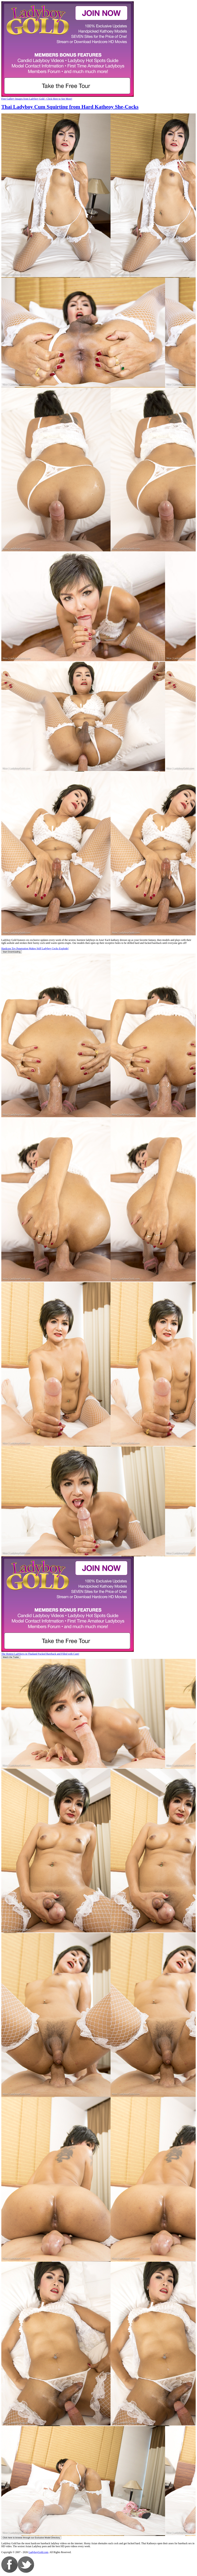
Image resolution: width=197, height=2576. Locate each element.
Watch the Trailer (11, 1657)
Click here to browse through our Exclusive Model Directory (31, 2537)
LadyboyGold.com (38, 2552)
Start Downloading (11, 952)
